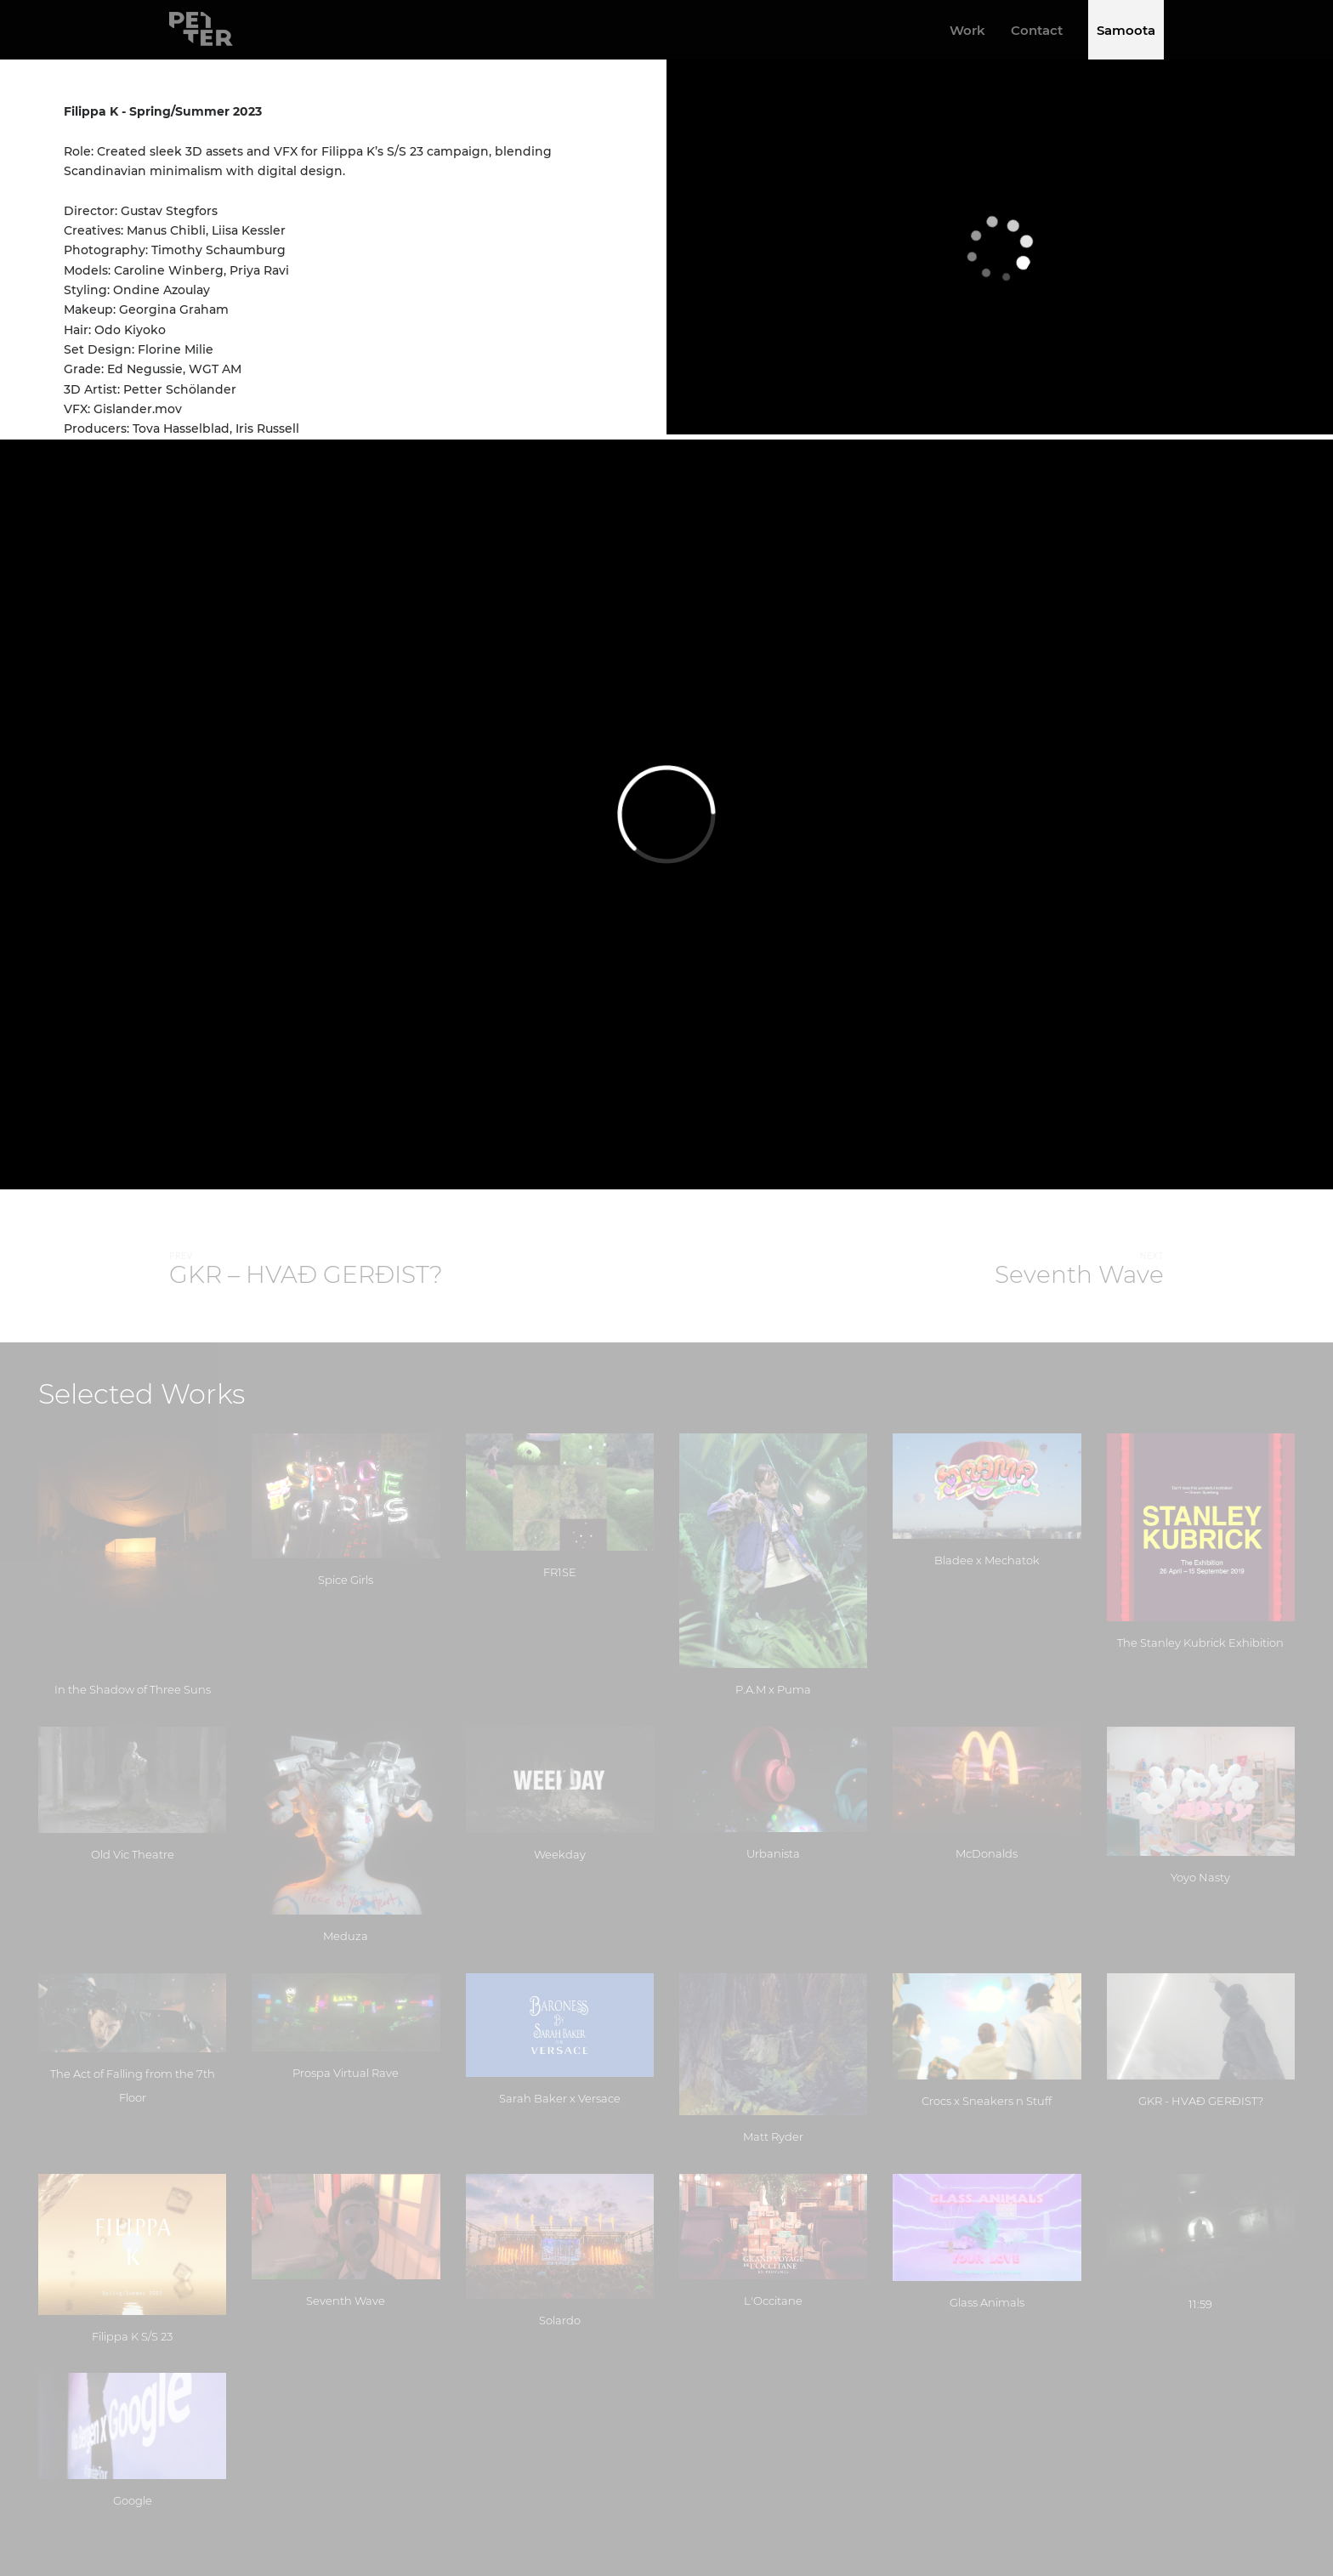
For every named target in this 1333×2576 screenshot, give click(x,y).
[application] (999, 247)
